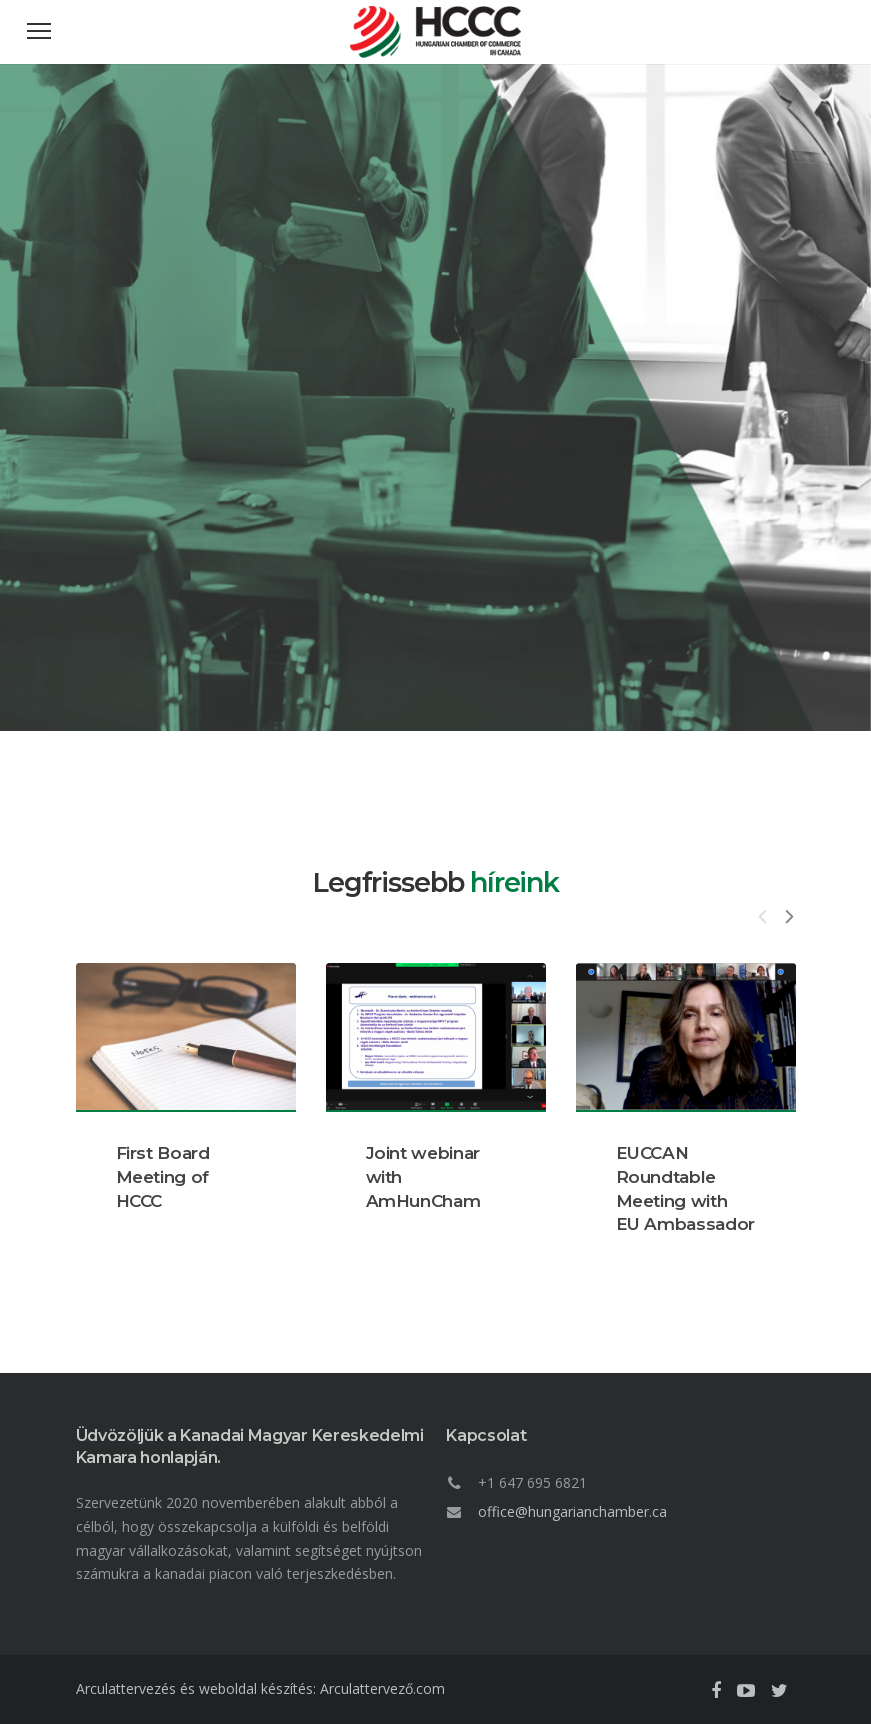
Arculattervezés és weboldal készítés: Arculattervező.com (260, 1688)
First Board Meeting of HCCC (163, 1177)
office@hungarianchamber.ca (572, 1511)
